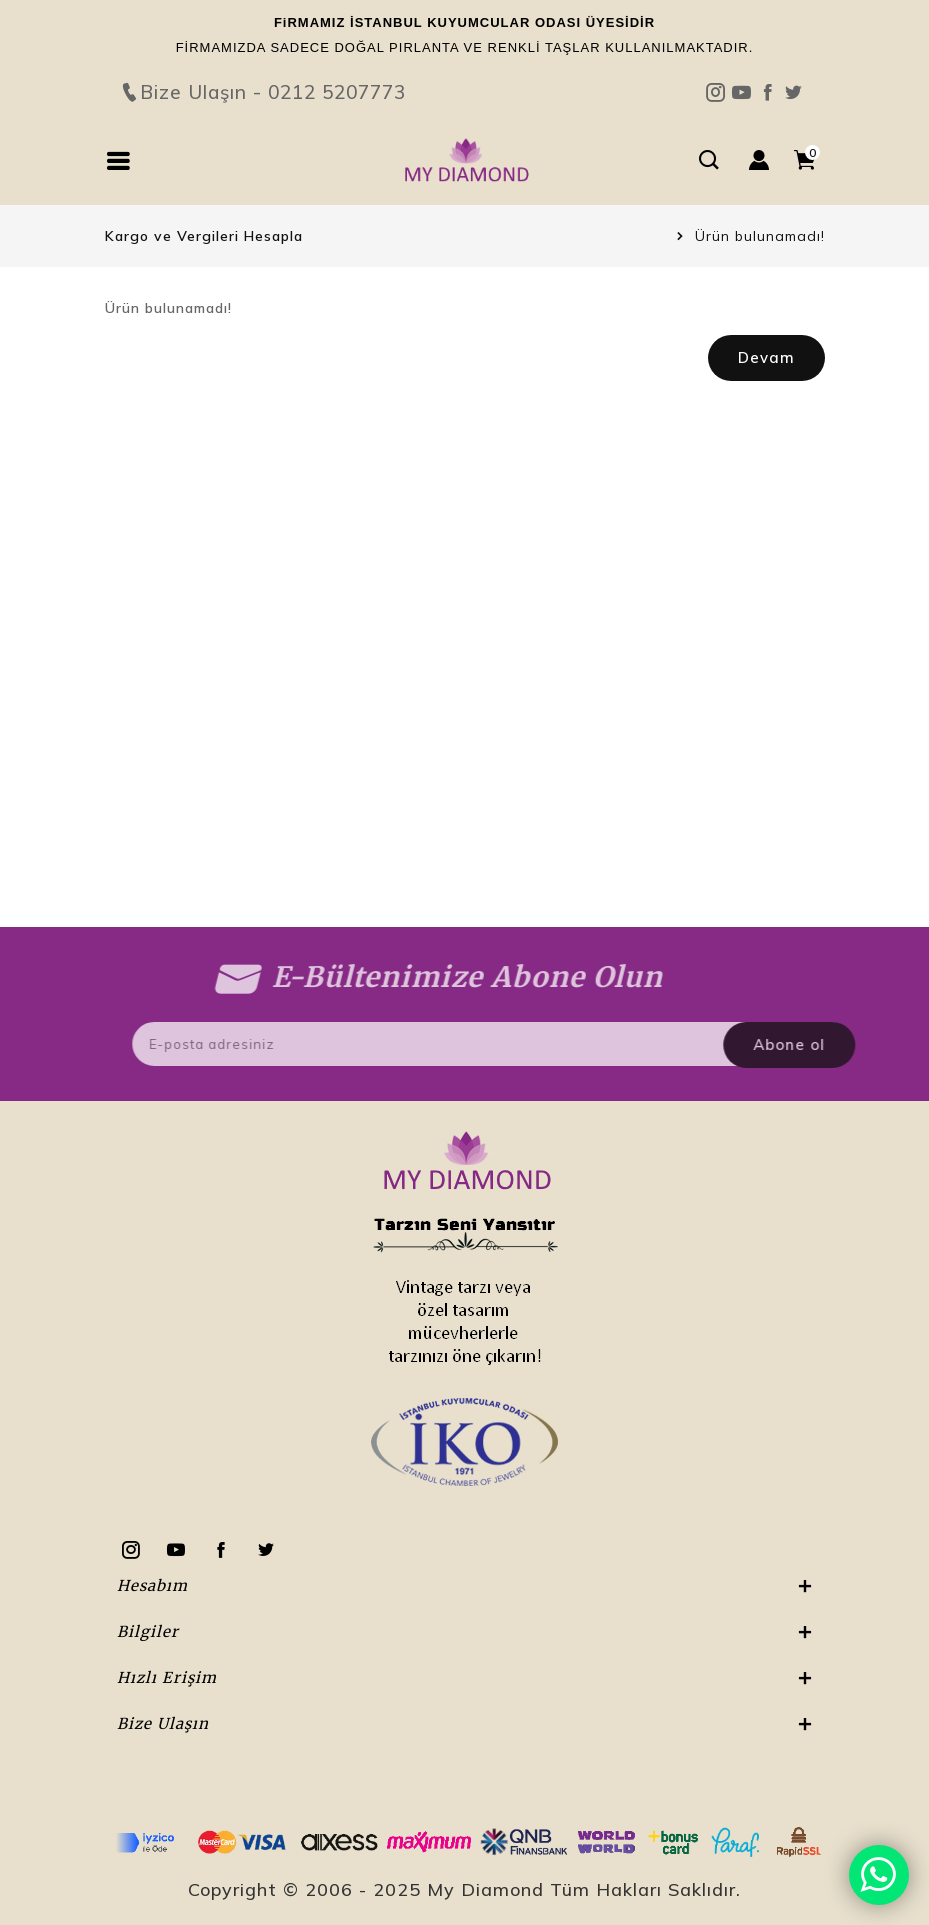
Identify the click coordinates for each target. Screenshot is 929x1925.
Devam (766, 357)
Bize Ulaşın (465, 56)
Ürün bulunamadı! (760, 236)
